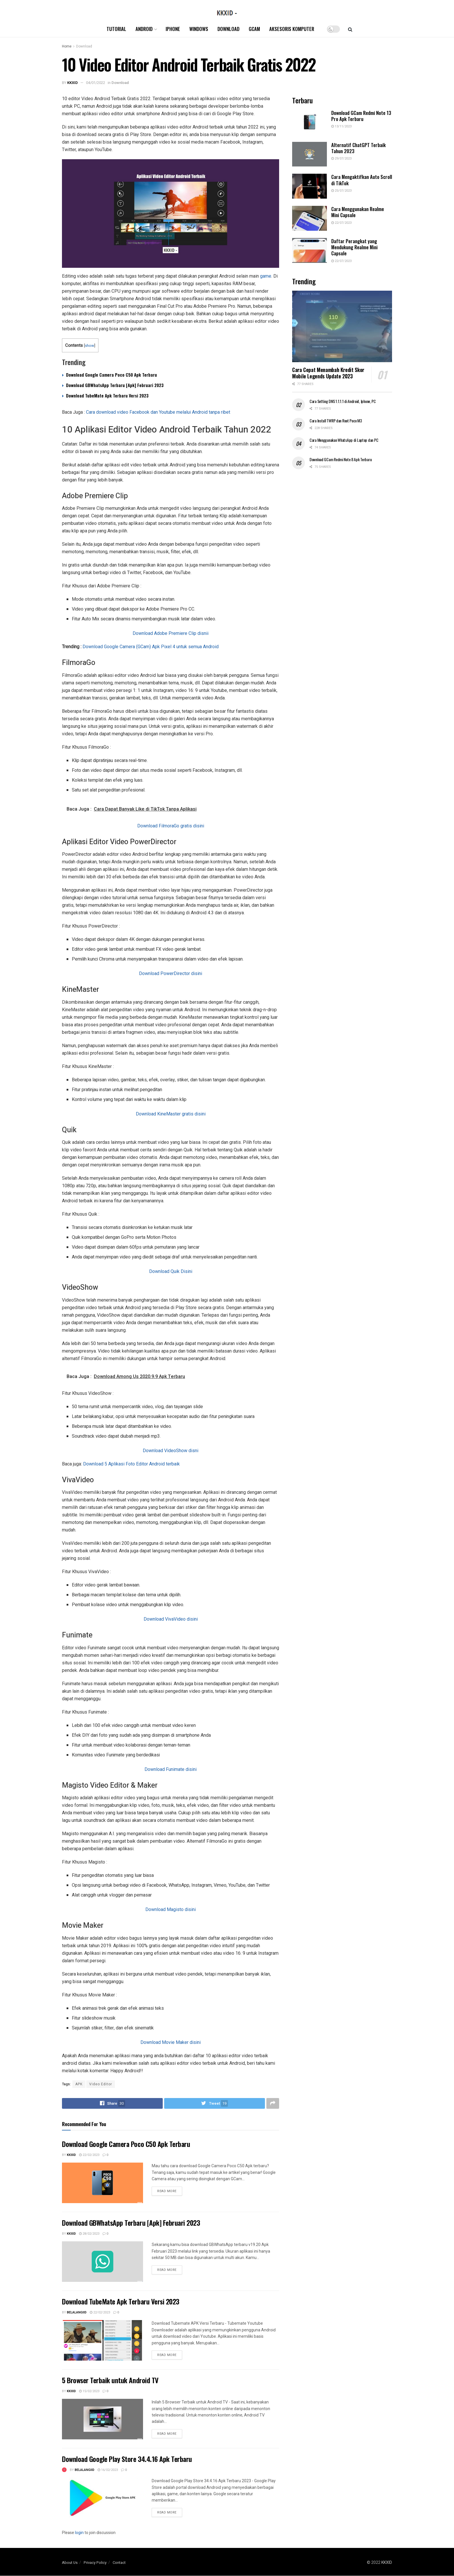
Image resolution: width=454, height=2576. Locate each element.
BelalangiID (77, 2312)
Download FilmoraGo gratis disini (170, 826)
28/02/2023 (89, 2233)
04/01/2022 (95, 82)
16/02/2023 (108, 2469)
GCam (254, 28)
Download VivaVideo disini (171, 1619)
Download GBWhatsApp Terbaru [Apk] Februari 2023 (115, 385)
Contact (119, 2562)
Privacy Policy (95, 2562)
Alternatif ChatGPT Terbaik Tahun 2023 (358, 148)
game (265, 276)
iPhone (173, 28)
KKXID (386, 2562)
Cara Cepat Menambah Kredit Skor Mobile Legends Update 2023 (328, 373)
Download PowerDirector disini (170, 973)
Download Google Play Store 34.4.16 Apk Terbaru (127, 2459)
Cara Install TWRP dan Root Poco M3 (336, 420)
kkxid (72, 82)
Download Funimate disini (170, 1769)
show (89, 345)
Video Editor (100, 2084)
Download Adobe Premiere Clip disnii (170, 633)
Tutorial (116, 28)
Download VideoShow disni (170, 1450)
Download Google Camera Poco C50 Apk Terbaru (111, 374)
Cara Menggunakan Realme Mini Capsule (357, 212)
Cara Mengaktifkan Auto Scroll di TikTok (361, 179)
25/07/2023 (341, 190)
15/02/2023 (89, 2391)
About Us (70, 2562)
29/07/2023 (341, 158)
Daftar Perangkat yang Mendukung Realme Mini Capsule (354, 247)
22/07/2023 (341, 222)
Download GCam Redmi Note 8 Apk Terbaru (340, 459)
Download (228, 28)
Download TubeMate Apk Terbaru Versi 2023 (107, 395)
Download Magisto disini (170, 1909)
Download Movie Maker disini (170, 2042)
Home (67, 46)
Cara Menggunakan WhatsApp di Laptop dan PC (344, 440)
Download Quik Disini (170, 1271)
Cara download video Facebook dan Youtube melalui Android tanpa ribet (158, 412)
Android (144, 28)
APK (79, 2084)
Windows (198, 28)
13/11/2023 (341, 126)
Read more (167, 2191)
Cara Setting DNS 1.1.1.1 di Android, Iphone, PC (343, 401)
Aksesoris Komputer (291, 28)
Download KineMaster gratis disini (171, 1114)
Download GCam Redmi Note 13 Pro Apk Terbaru (361, 115)
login (79, 2533)
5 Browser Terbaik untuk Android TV (110, 2380)
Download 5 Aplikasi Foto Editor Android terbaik (131, 1464)
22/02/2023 (89, 2154)
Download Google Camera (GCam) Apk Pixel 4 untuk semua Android (151, 646)
